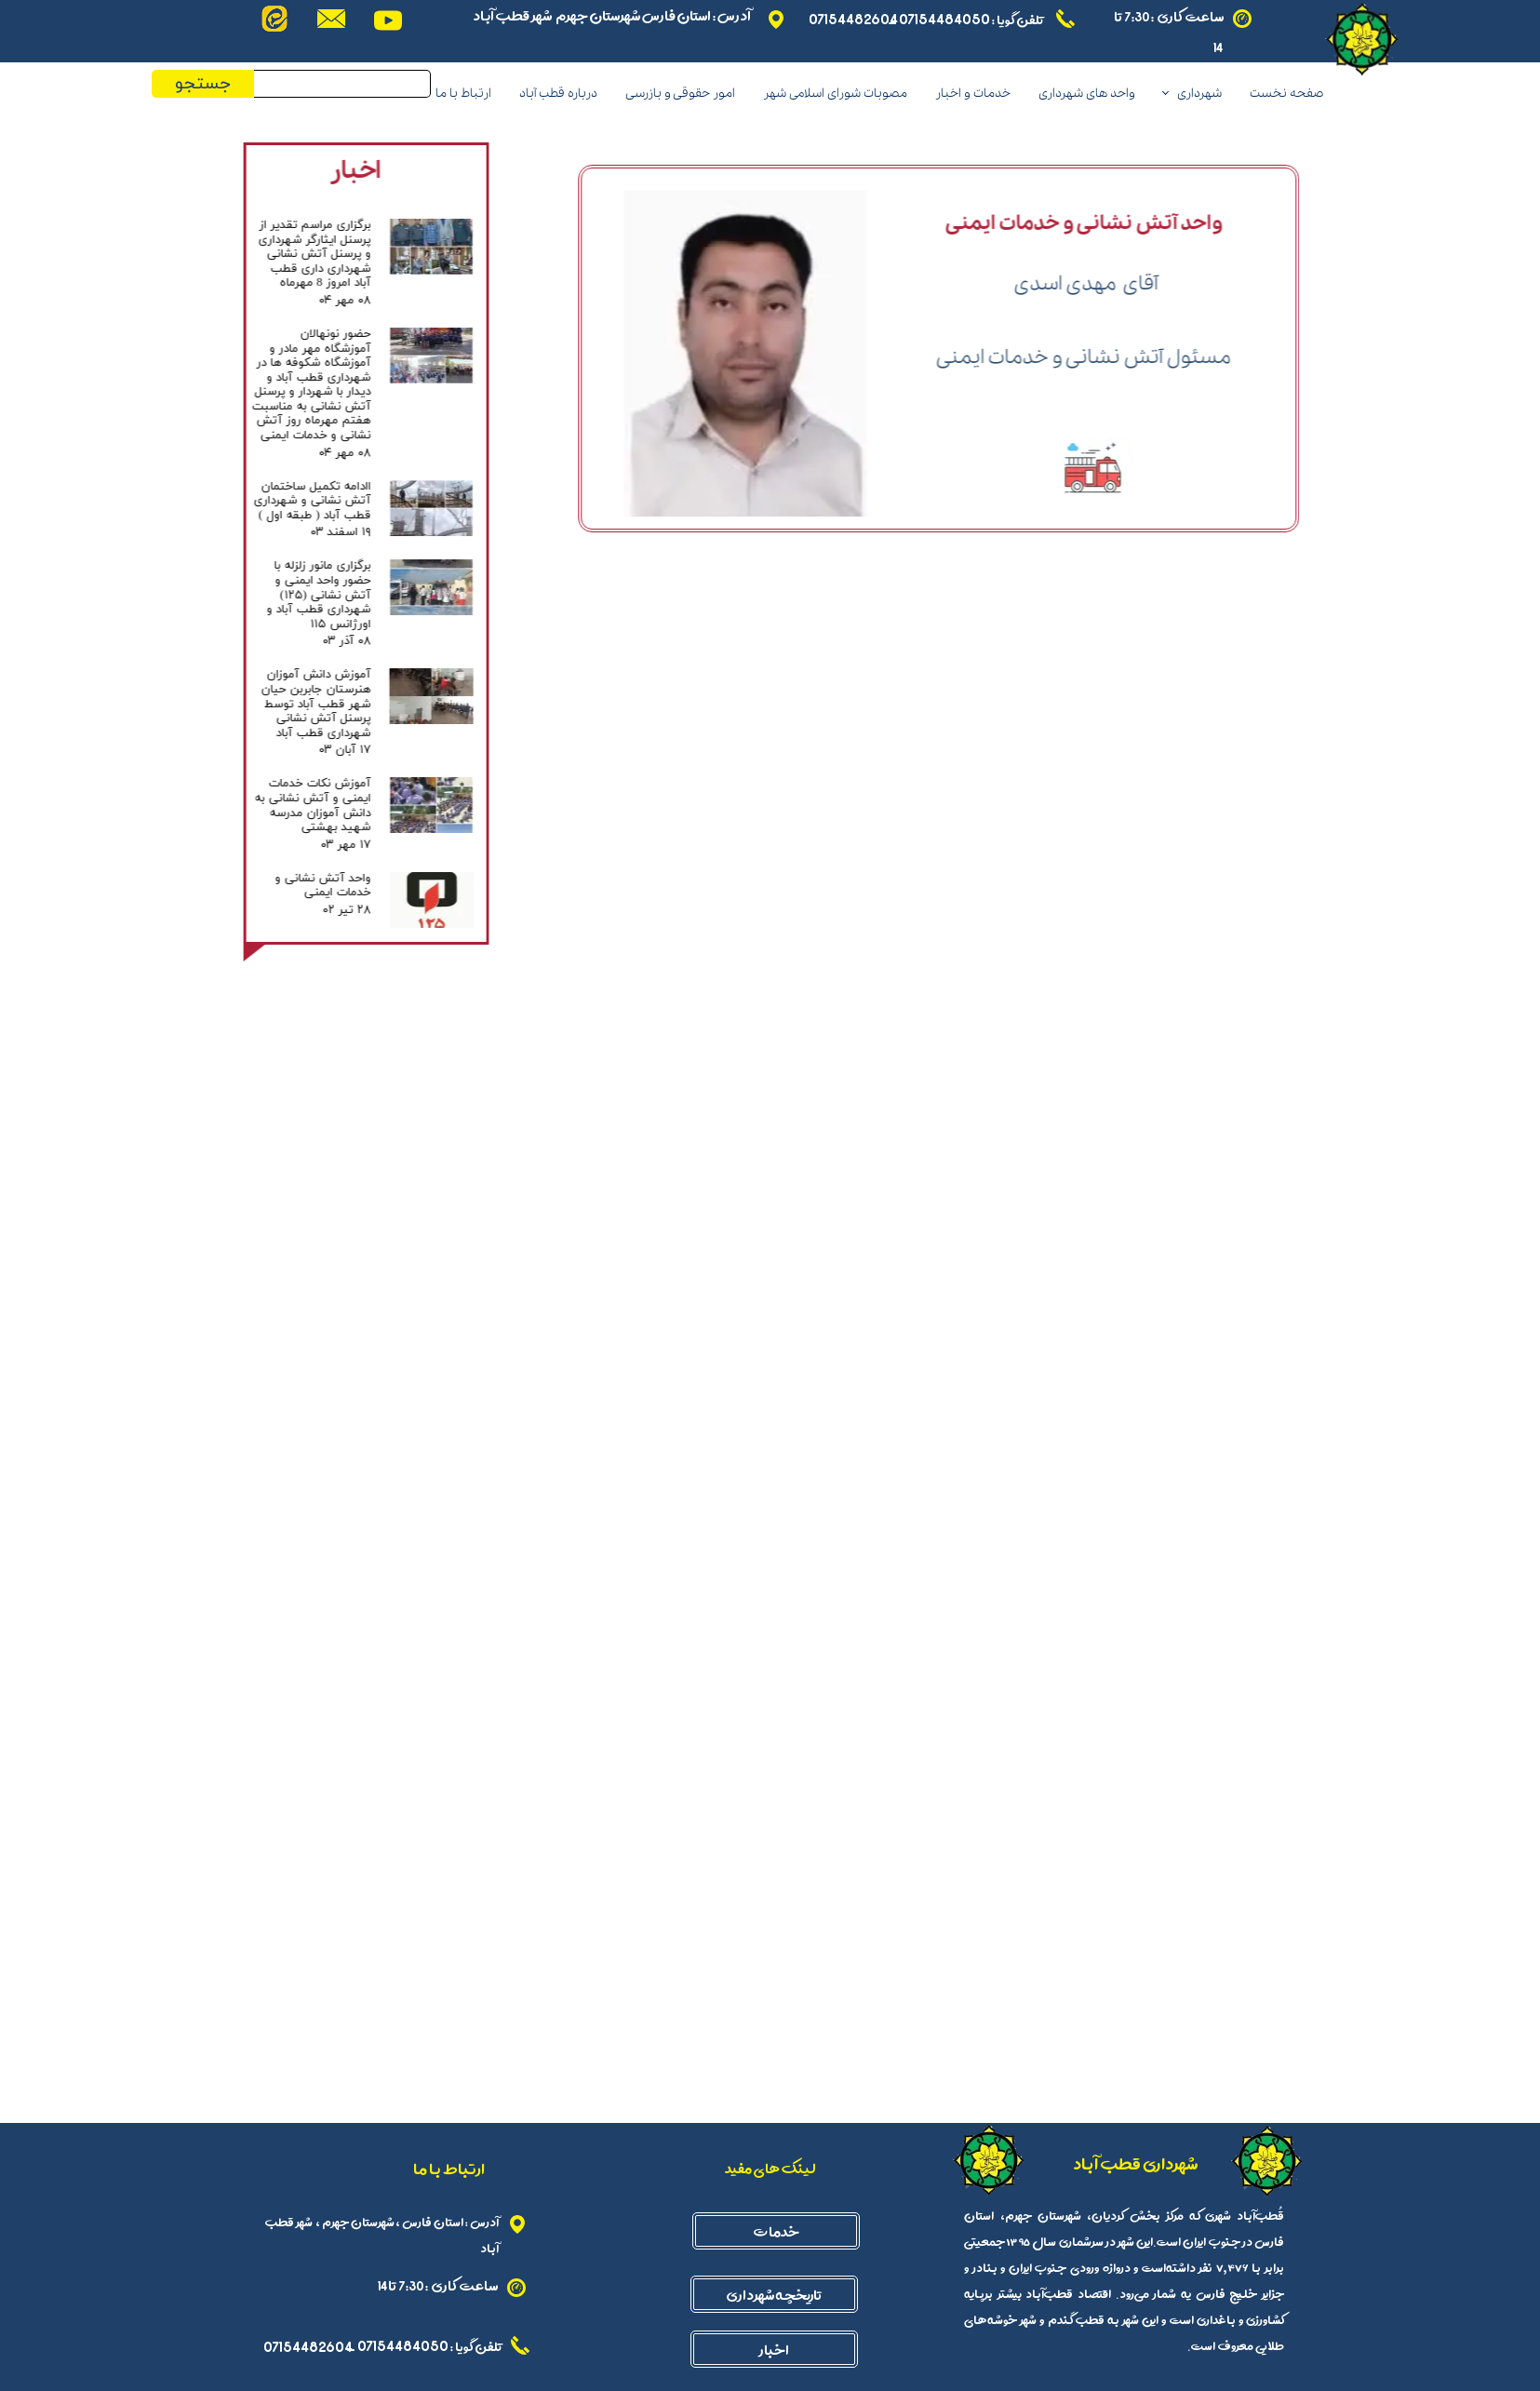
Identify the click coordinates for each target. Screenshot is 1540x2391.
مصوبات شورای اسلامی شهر (835, 93)
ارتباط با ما (463, 93)
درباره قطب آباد (558, 93)
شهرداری (1199, 93)
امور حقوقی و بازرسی (680, 93)
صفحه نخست (1286, 93)
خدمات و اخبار (973, 93)
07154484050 (943, 18)
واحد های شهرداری (1086, 93)
